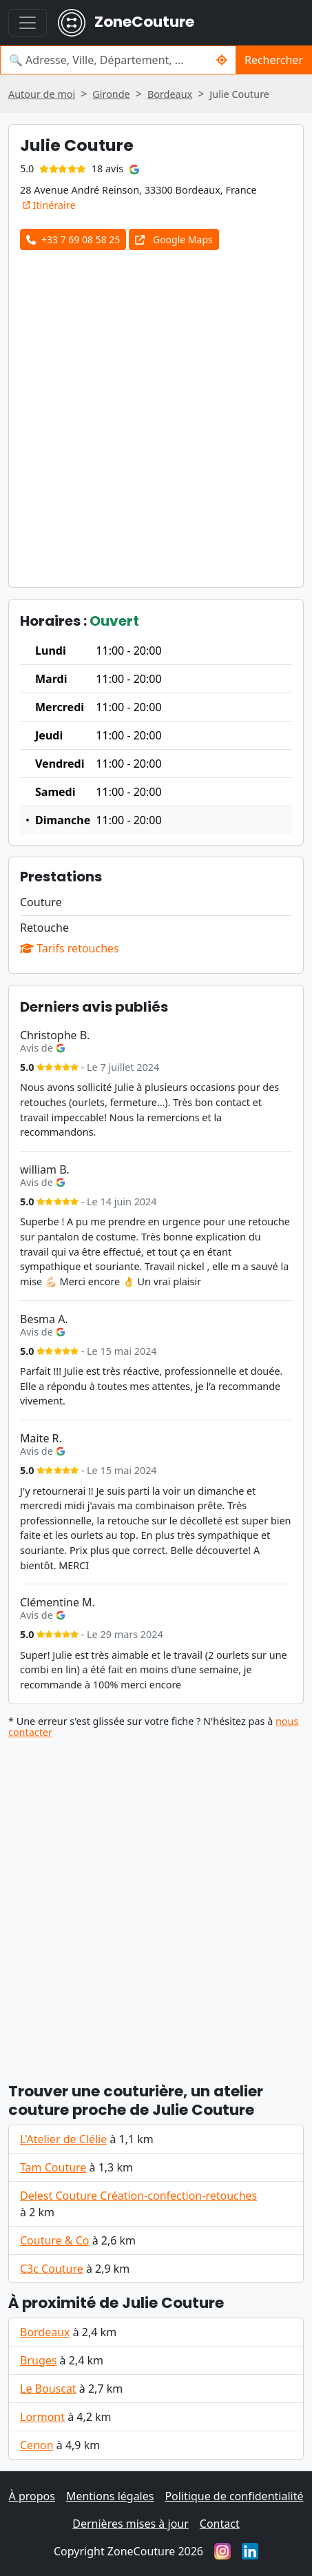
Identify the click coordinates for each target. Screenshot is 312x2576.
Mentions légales (110, 2496)
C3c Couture (51, 2268)
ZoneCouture (126, 23)
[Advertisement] (156, 413)
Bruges (38, 2360)
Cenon (37, 2445)
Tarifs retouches (69, 948)
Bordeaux (45, 2332)
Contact (220, 2523)
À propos (32, 2496)
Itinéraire (49, 205)
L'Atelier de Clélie (63, 2139)
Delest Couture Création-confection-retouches (138, 2195)
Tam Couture (53, 2167)
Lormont (42, 2416)
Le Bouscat (48, 2388)
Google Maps (173, 239)
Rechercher (274, 60)
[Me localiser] (222, 59)
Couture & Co (54, 2240)
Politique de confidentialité (234, 2496)
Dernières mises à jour (130, 2523)
